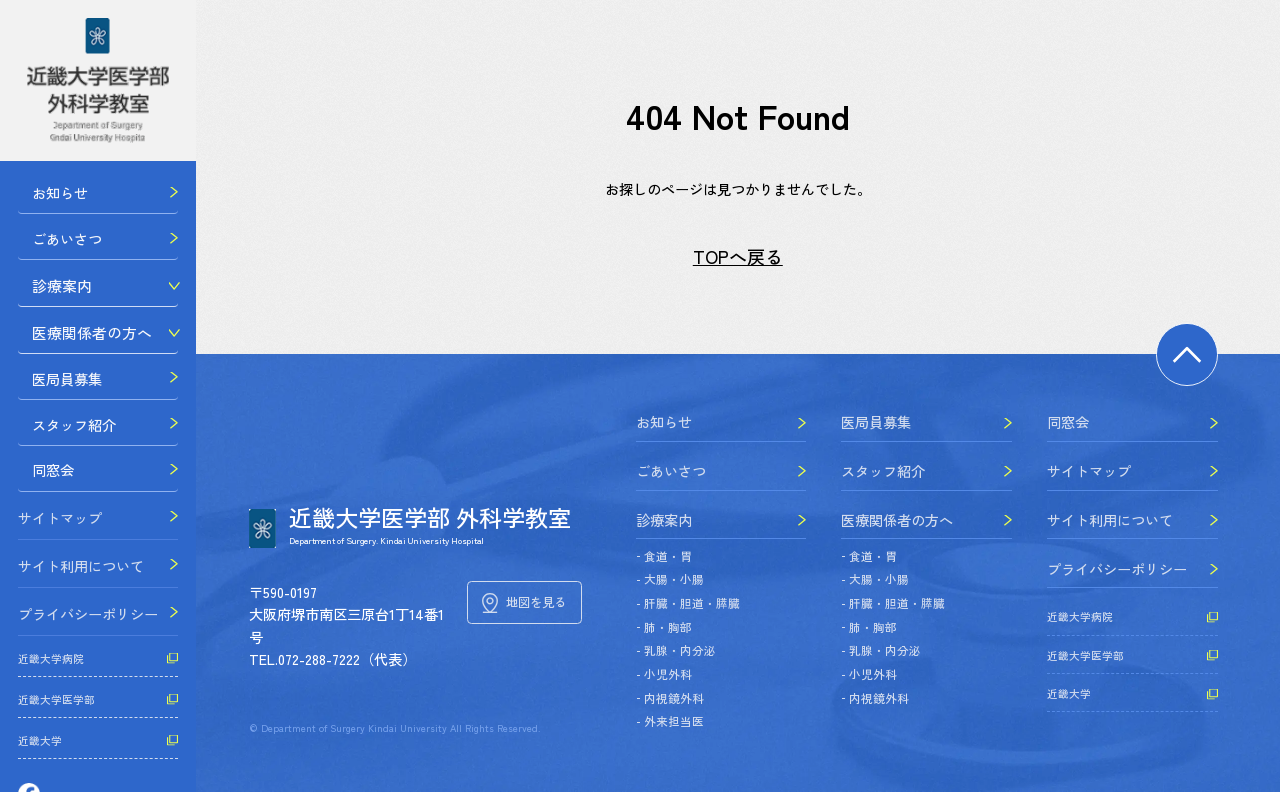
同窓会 (39, 483)
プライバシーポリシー (88, 627)
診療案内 (46, 291)
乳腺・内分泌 (680, 650)
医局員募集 (53, 387)
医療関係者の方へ (74, 339)
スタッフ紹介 (60, 435)
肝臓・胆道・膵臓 (692, 603)
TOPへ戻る (738, 256)
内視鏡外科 (674, 698)
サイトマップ (60, 531)
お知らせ (46, 194)
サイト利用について (81, 579)
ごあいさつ (53, 242)
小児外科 (668, 674)
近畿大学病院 (51, 671)
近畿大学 (40, 753)
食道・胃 (668, 556)
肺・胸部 (668, 627)
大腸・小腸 (674, 579)
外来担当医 (674, 721)
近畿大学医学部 (56, 712)
